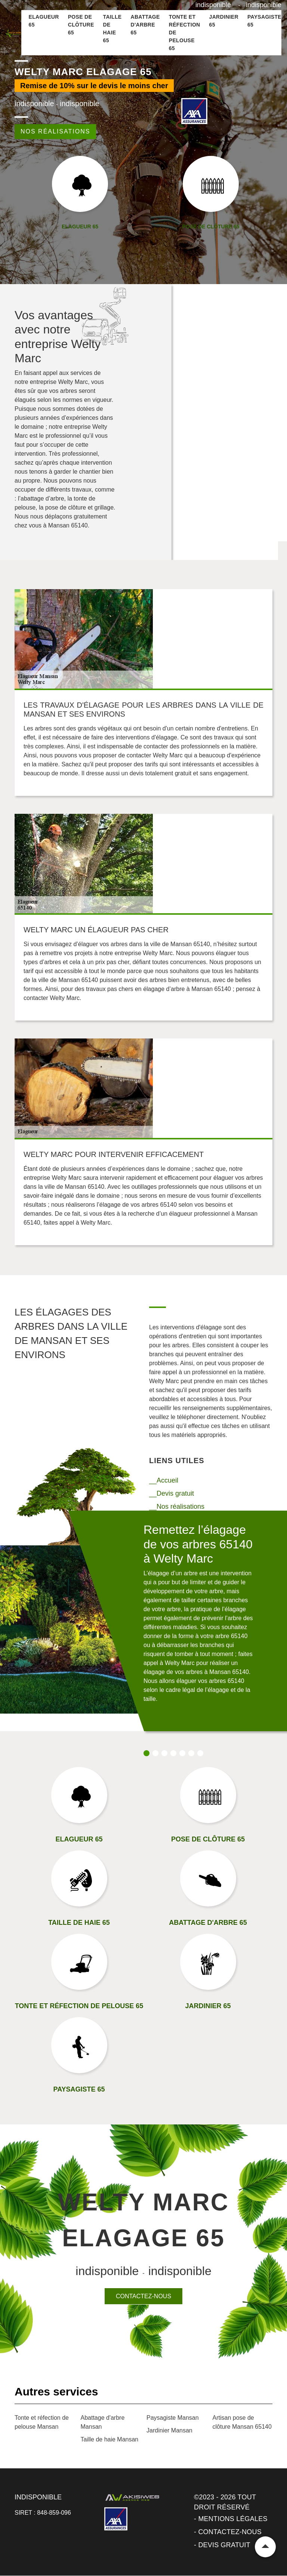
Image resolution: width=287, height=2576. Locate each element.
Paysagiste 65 (264, 21)
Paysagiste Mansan (172, 2418)
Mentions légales (232, 2519)
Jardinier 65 (223, 21)
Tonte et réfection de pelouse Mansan (42, 2422)
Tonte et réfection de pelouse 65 (184, 32)
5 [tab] (182, 1753)
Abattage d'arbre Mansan (103, 2422)
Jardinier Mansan (169, 2430)
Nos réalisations (55, 131)
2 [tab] (155, 1753)
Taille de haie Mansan (110, 2439)
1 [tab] (146, 1753)
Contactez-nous (143, 2296)
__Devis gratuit (171, 1493)
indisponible (213, 5)
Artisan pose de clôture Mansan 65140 (242, 2422)
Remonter (265, 2546)
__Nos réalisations (176, 1506)
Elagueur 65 (44, 21)
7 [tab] (200, 1753)
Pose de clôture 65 (81, 25)
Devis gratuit (224, 2545)
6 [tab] (191, 1753)
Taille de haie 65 (112, 28)
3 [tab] (164, 1753)
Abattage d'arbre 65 (145, 25)
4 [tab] (173, 1753)
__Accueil (163, 1480)
